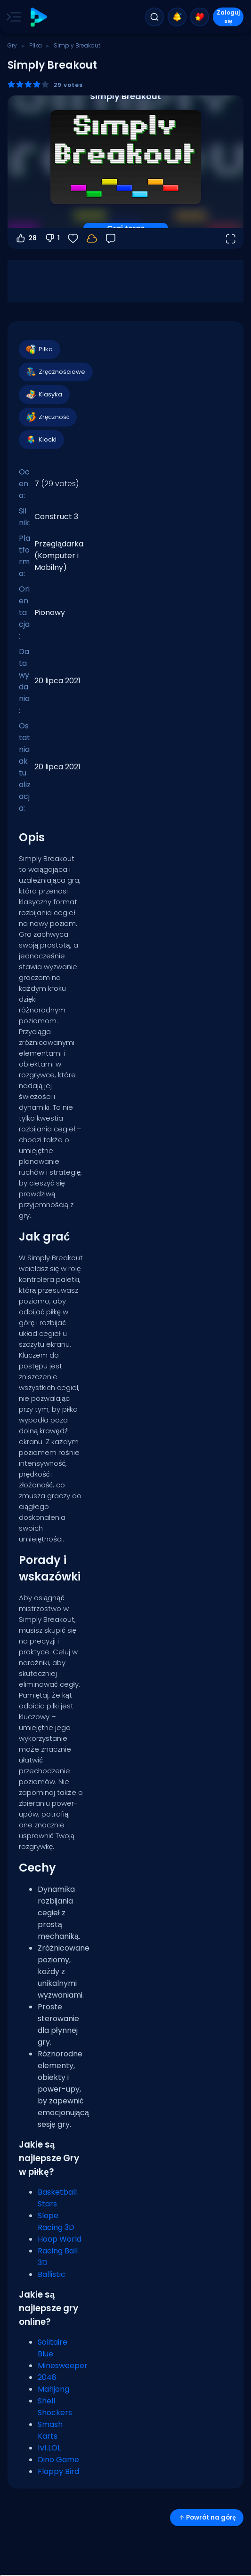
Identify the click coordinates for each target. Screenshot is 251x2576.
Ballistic (51, 2274)
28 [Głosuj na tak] (26, 238)
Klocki (41, 439)
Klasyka (43, 394)
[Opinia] (110, 238)
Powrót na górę (207, 2517)
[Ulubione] (73, 238)
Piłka (35, 45)
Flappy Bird (58, 2471)
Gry (12, 45)
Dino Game (58, 2459)
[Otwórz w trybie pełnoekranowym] (230, 238)
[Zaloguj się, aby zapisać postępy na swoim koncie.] (91, 238)
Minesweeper (63, 2365)
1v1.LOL (49, 2447)
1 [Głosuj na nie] (52, 238)
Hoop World (59, 2239)
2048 (47, 2377)
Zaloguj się (228, 16)
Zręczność (47, 417)
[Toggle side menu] (12, 17)
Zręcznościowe (55, 372)
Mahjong (53, 2389)
